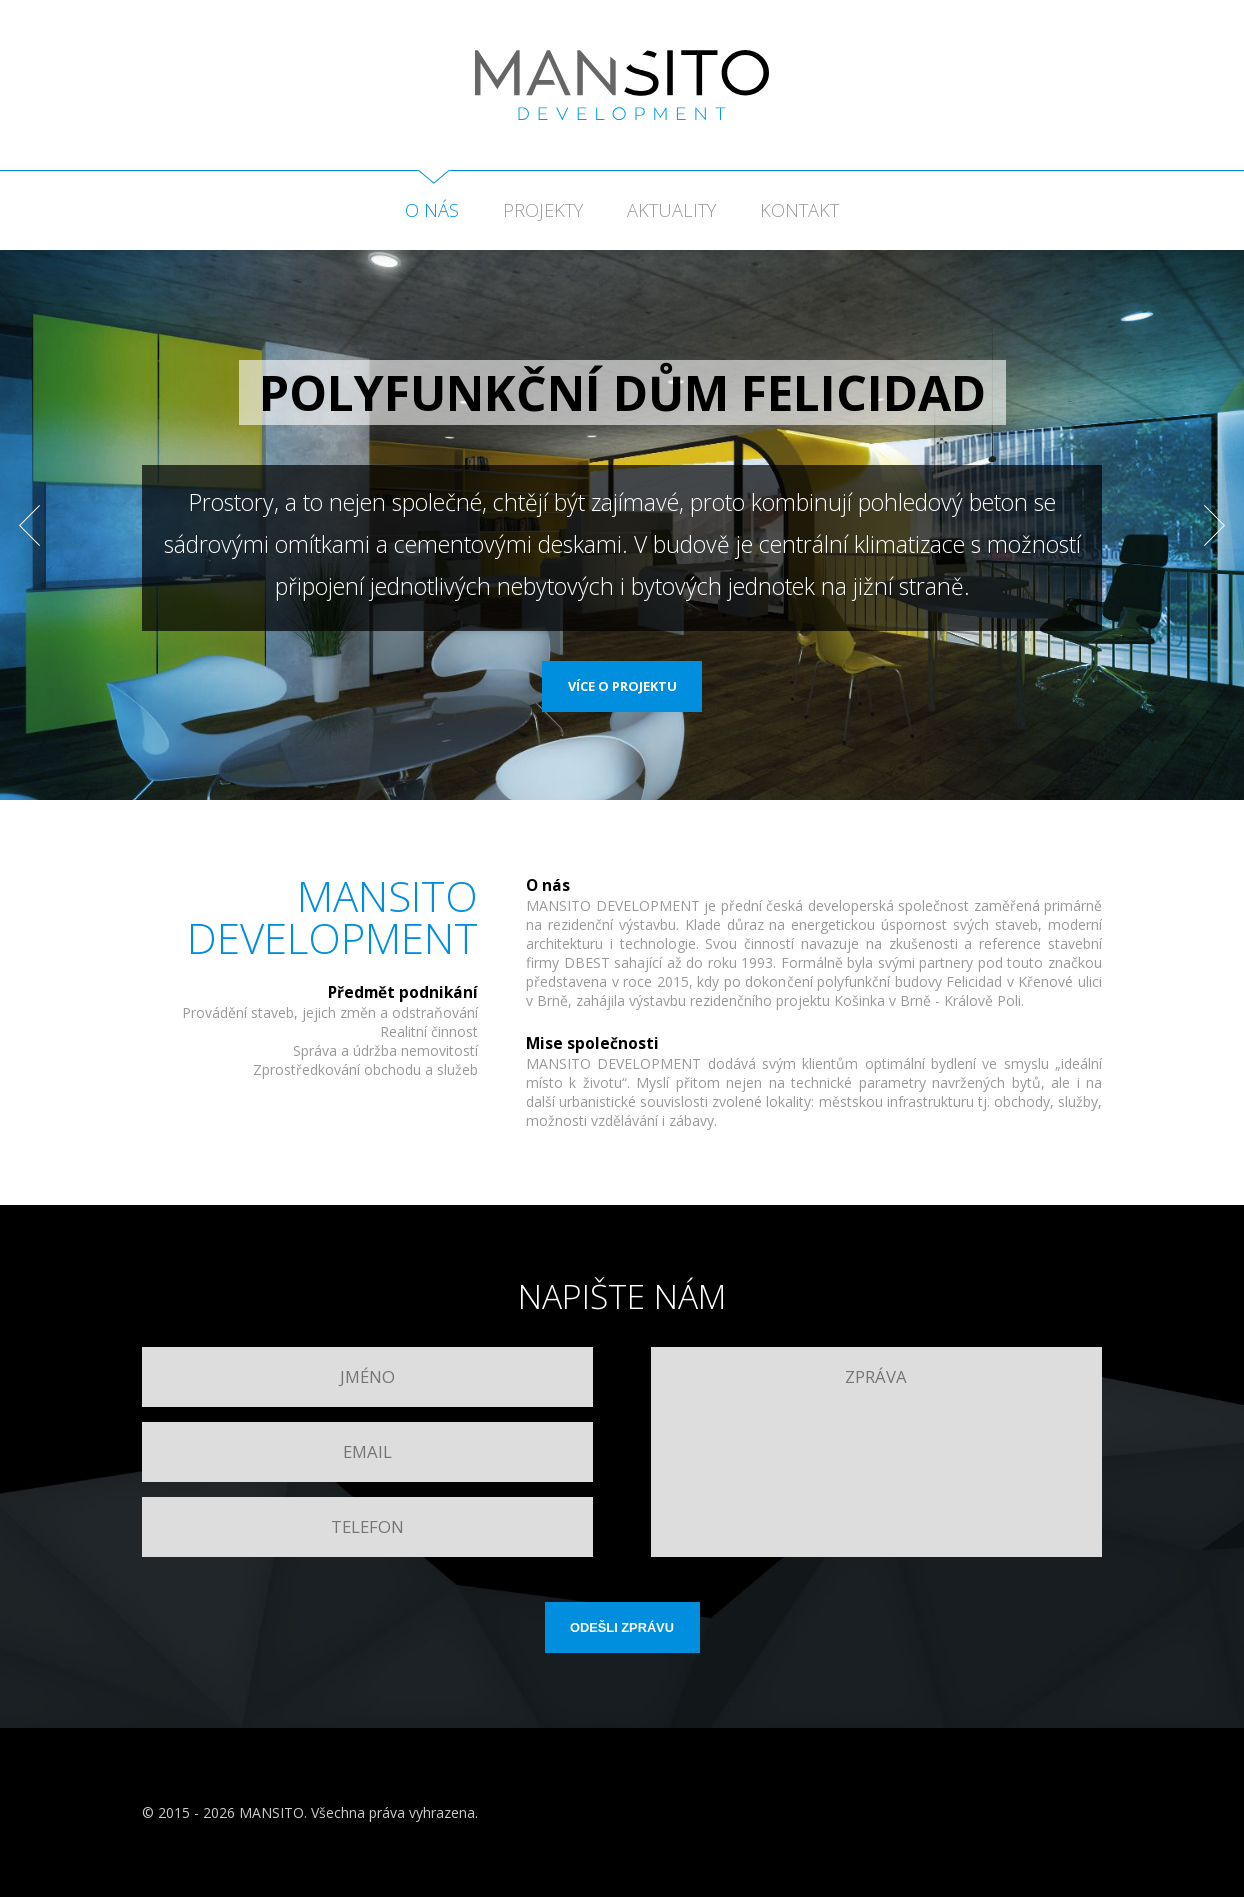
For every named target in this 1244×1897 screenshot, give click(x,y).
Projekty (543, 210)
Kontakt (799, 210)
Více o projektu (622, 686)
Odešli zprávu (622, 1627)
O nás (432, 210)
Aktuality (671, 210)
